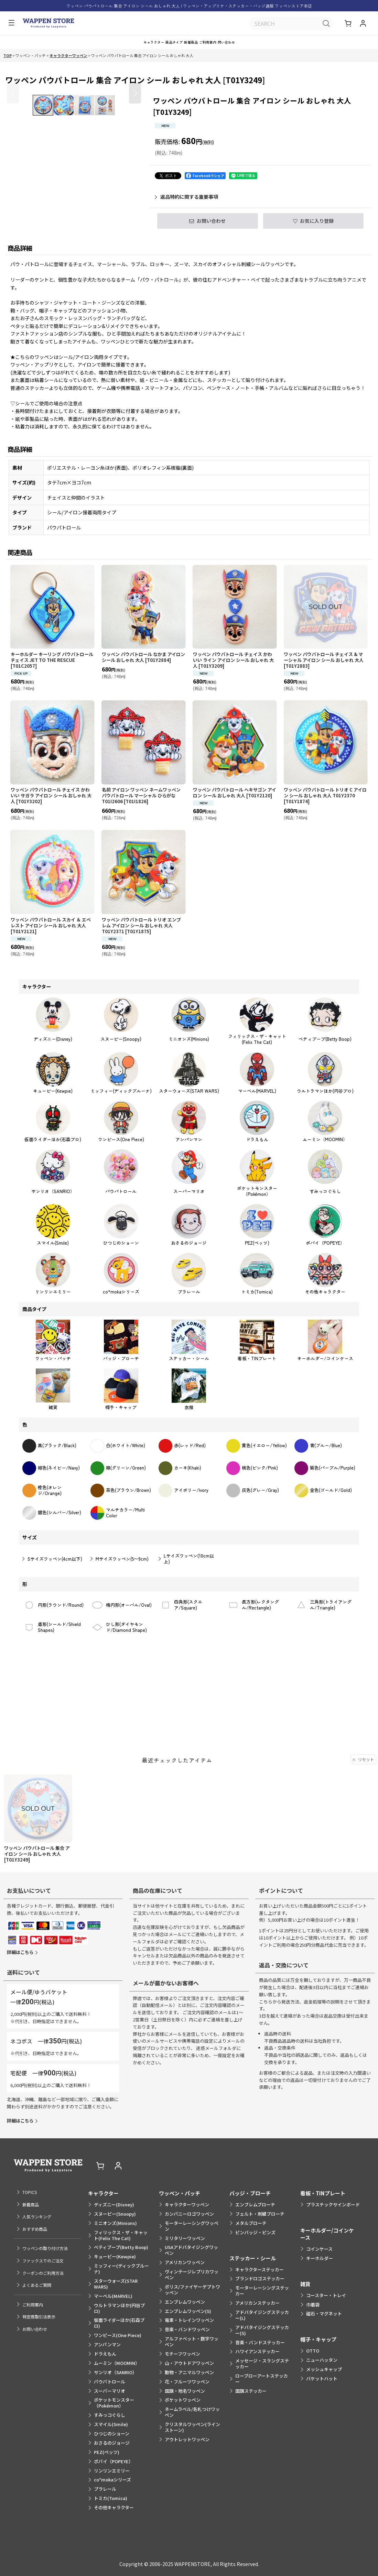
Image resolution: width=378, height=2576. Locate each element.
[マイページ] (363, 24)
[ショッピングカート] (349, 24)
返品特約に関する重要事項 (186, 203)
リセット (363, 1811)
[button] (9, 24)
